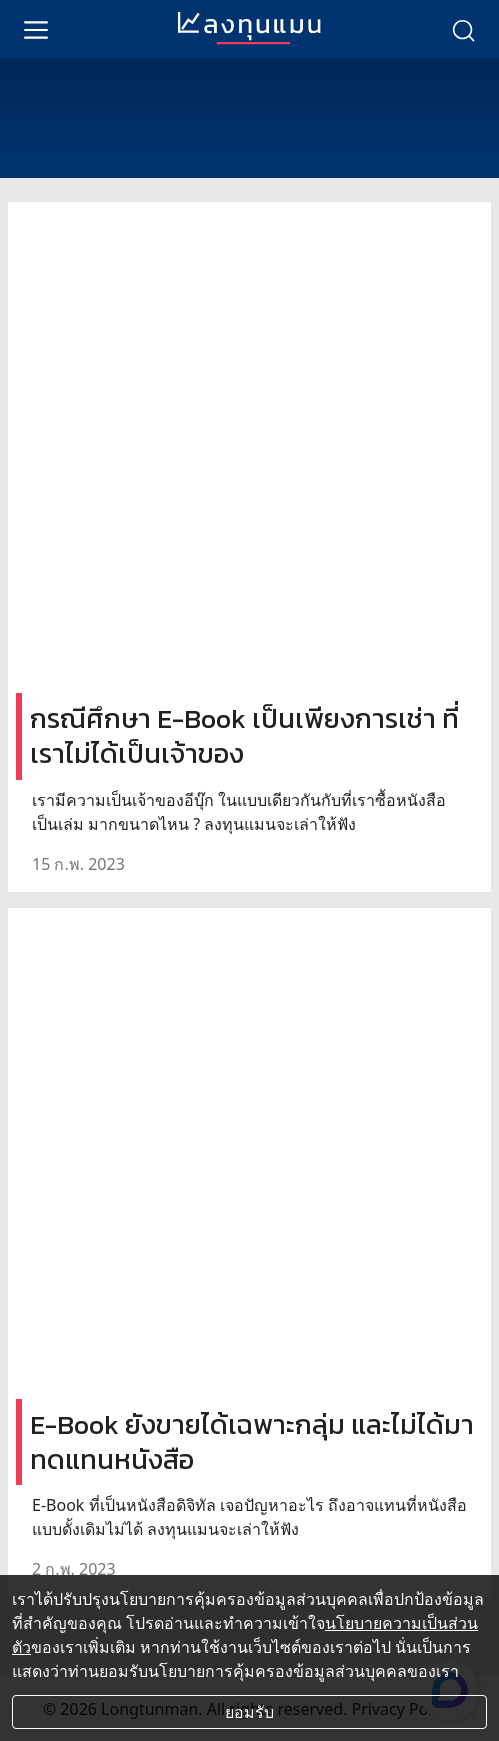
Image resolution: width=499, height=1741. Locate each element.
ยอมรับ (249, 1712)
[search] (463, 29)
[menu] (36, 29)
